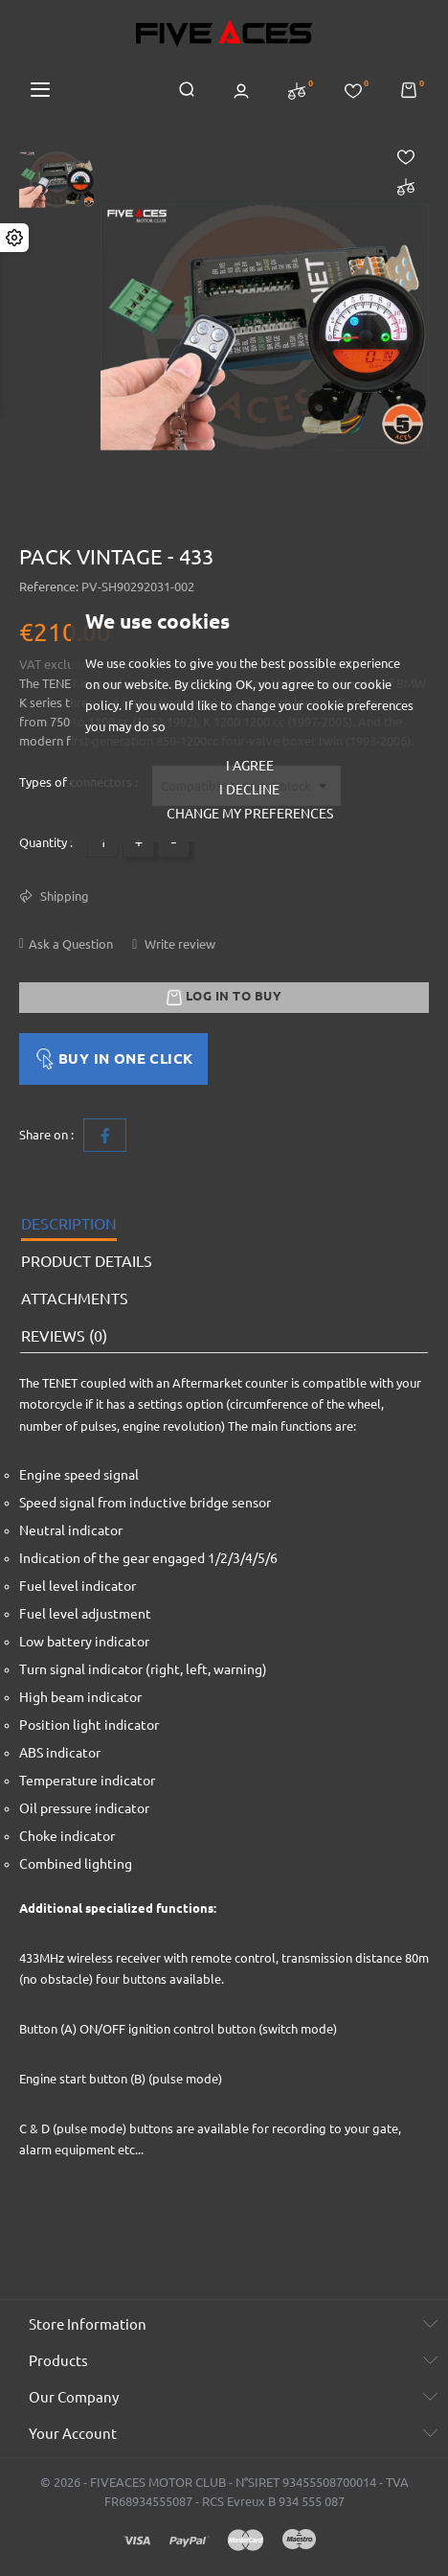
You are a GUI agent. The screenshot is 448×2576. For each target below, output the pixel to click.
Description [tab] (69, 1223)
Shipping (63, 896)
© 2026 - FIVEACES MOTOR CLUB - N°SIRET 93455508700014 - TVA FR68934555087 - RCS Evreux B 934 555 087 (224, 2491)
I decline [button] (249, 789)
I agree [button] (250, 765)
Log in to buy (224, 997)
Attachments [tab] (74, 1298)
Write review (178, 944)
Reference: (48, 586)
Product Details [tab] (86, 1261)
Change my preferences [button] (250, 813)
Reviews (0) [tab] (64, 1336)
